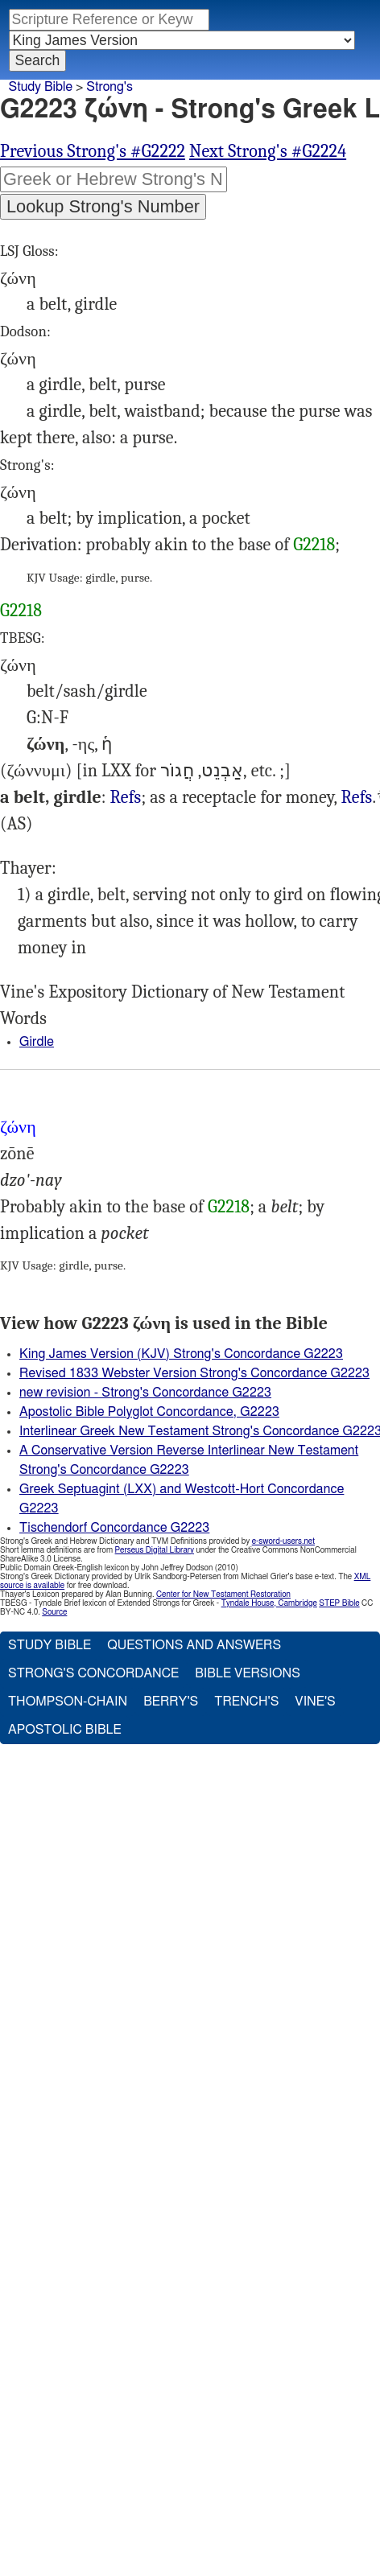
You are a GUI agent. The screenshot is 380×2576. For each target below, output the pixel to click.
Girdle (36, 1041)
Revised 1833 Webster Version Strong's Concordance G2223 (194, 1373)
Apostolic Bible (65, 1729)
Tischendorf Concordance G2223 (114, 1527)
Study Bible (40, 86)
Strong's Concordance (93, 1673)
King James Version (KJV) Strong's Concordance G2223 (181, 1354)
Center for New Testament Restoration (223, 1594)
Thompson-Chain (67, 1701)
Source (54, 1612)
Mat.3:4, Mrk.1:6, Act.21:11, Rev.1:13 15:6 (126, 797)
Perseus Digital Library (154, 1550)
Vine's (315, 1701)
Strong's (109, 86)
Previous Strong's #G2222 (92, 151)
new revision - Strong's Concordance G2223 (145, 1392)
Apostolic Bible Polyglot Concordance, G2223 (149, 1411)
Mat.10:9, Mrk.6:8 (357, 797)
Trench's (246, 1701)
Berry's (170, 1701)
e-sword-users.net (283, 1541)
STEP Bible (339, 1603)
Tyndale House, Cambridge (269, 1603)
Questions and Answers (194, 1645)
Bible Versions (247, 1673)
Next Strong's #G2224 (267, 151)
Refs (126, 797)
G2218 (314, 544)
